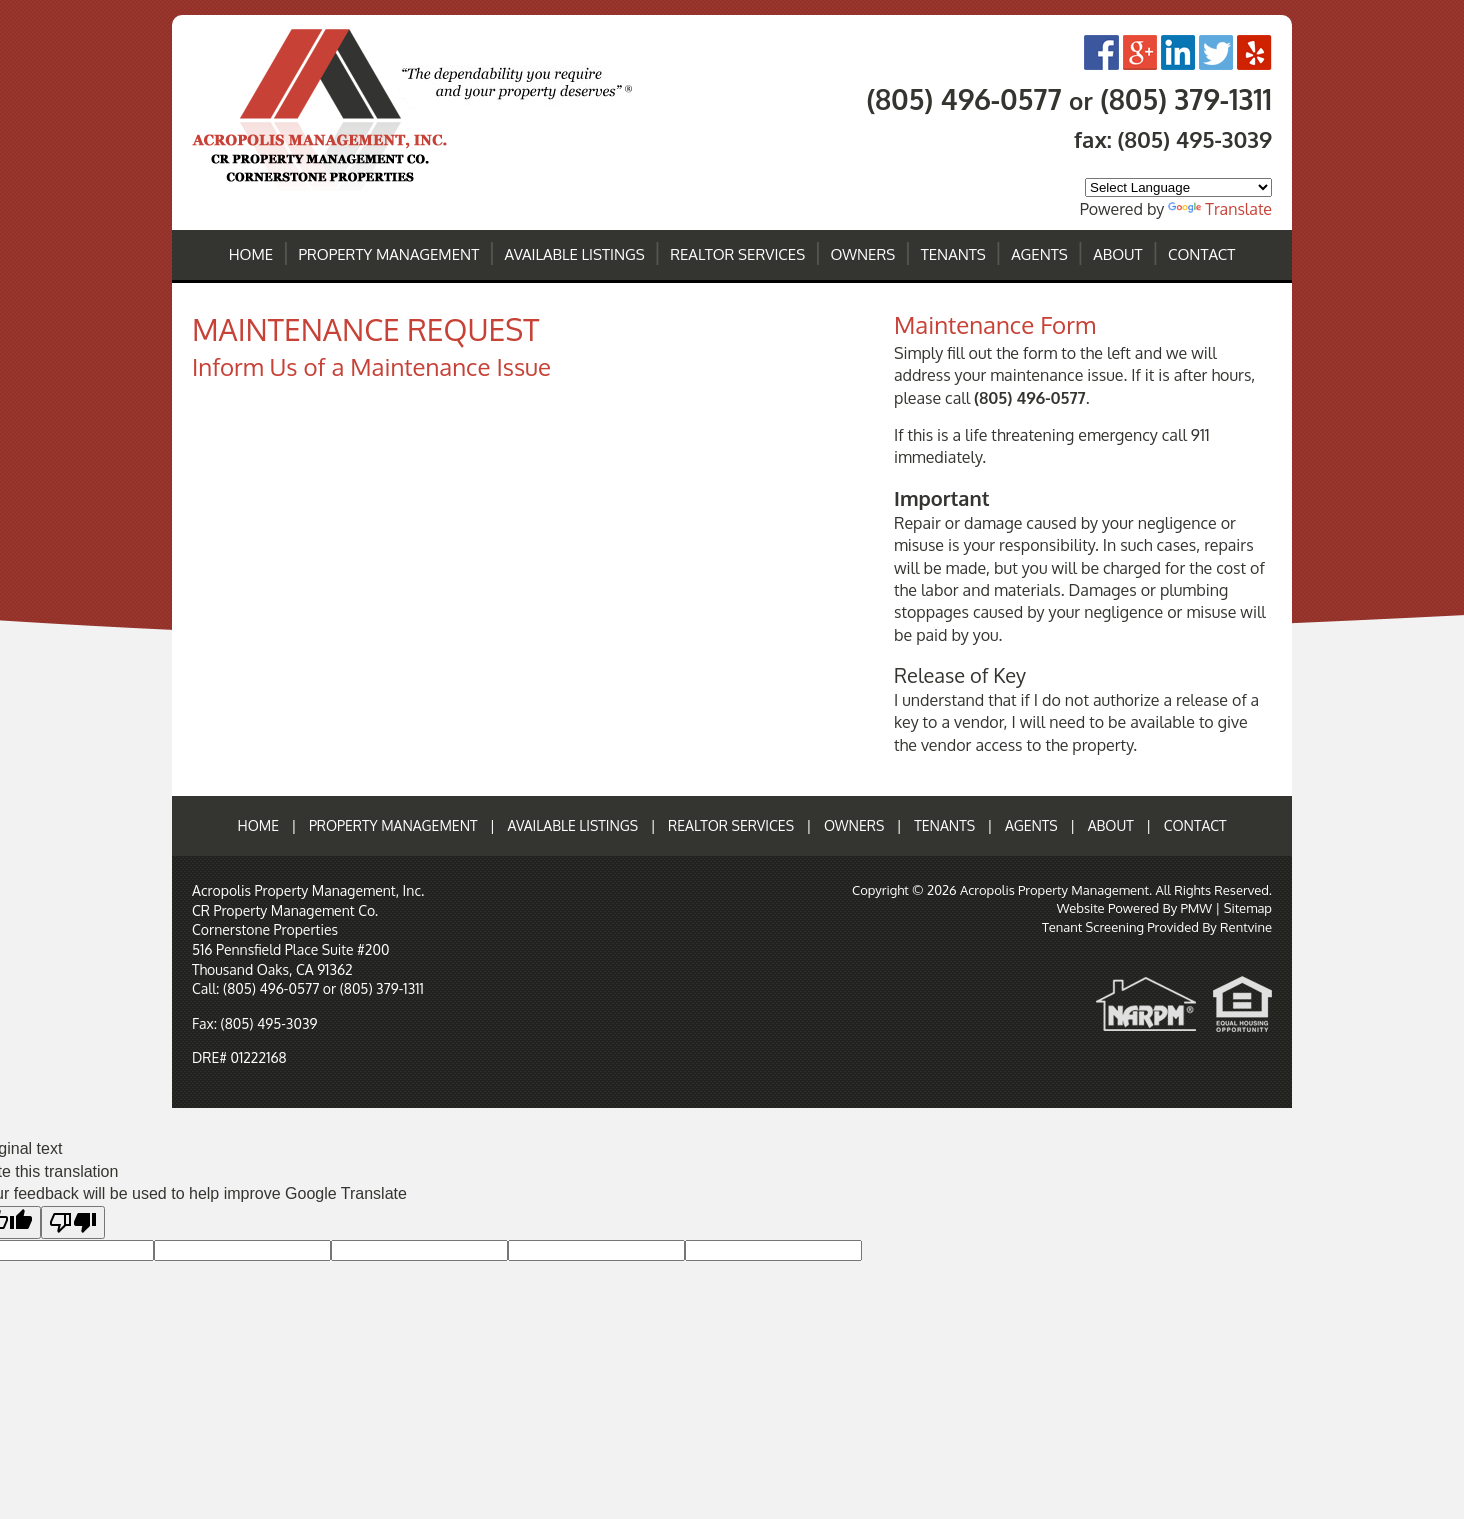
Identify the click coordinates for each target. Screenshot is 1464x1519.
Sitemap (1248, 908)
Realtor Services (737, 254)
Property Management (389, 254)
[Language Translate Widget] (1178, 187)
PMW (1196, 908)
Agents (1039, 254)
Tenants (953, 254)
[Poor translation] (73, 1222)
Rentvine (1246, 927)
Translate (1220, 209)
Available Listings (575, 254)
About (1117, 254)
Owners (863, 254)
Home (251, 254)
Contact (1201, 254)
